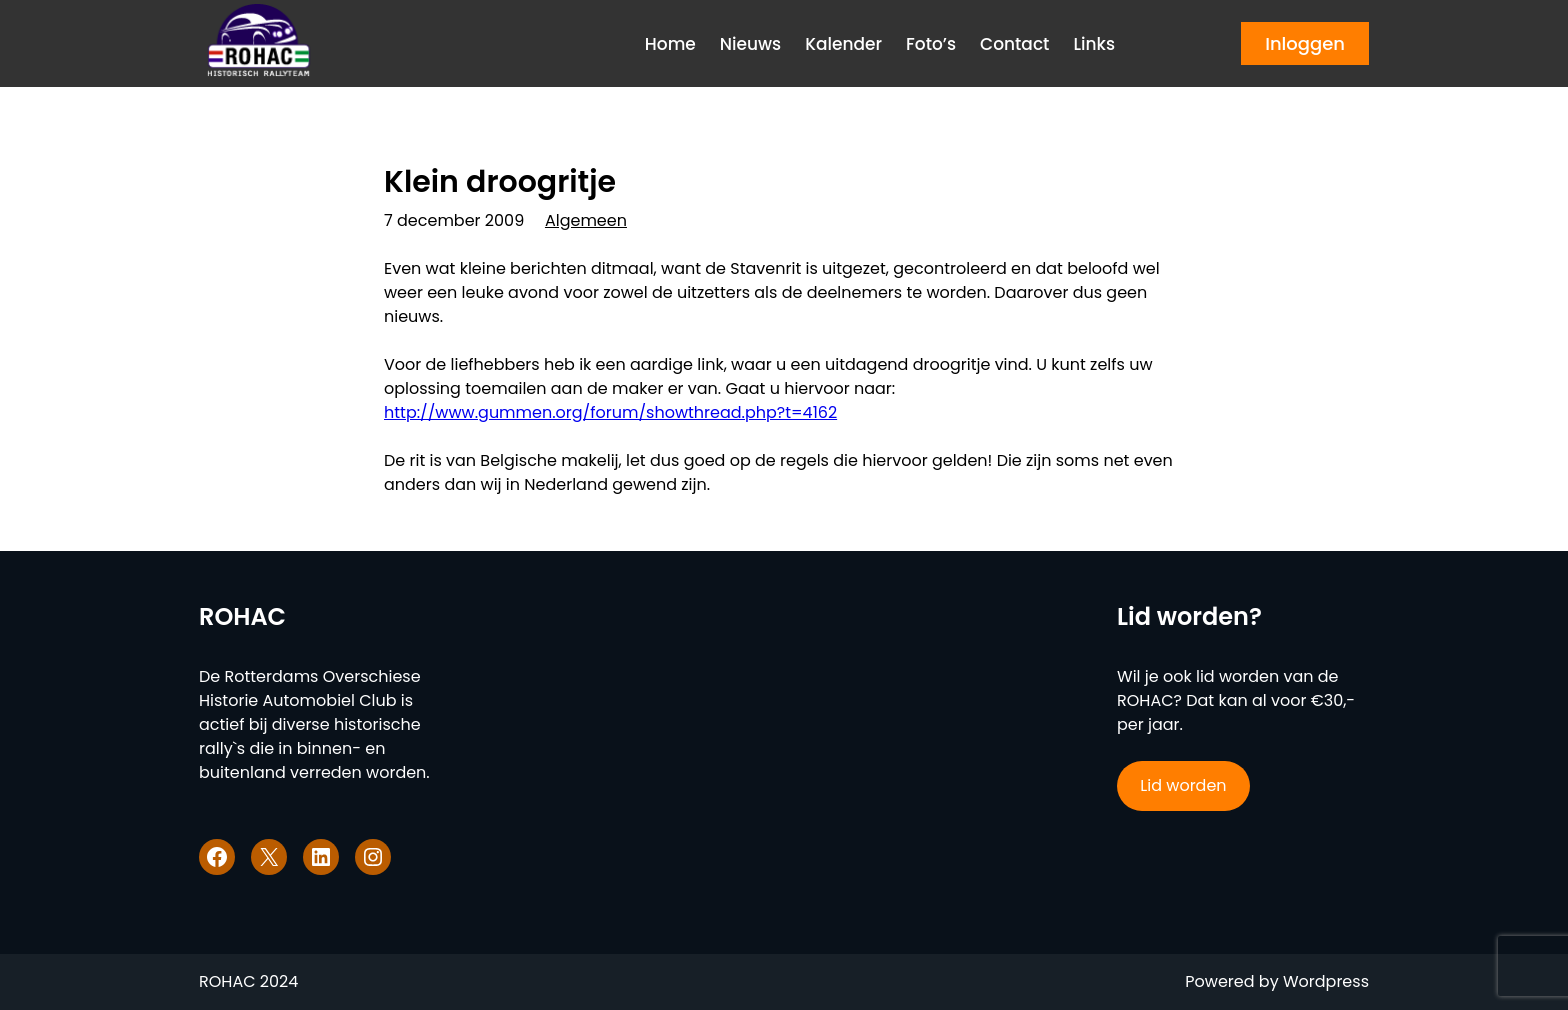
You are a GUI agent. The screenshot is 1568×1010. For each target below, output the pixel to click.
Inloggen (1305, 43)
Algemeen (586, 220)
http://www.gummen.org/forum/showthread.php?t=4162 (610, 412)
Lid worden (1183, 785)
